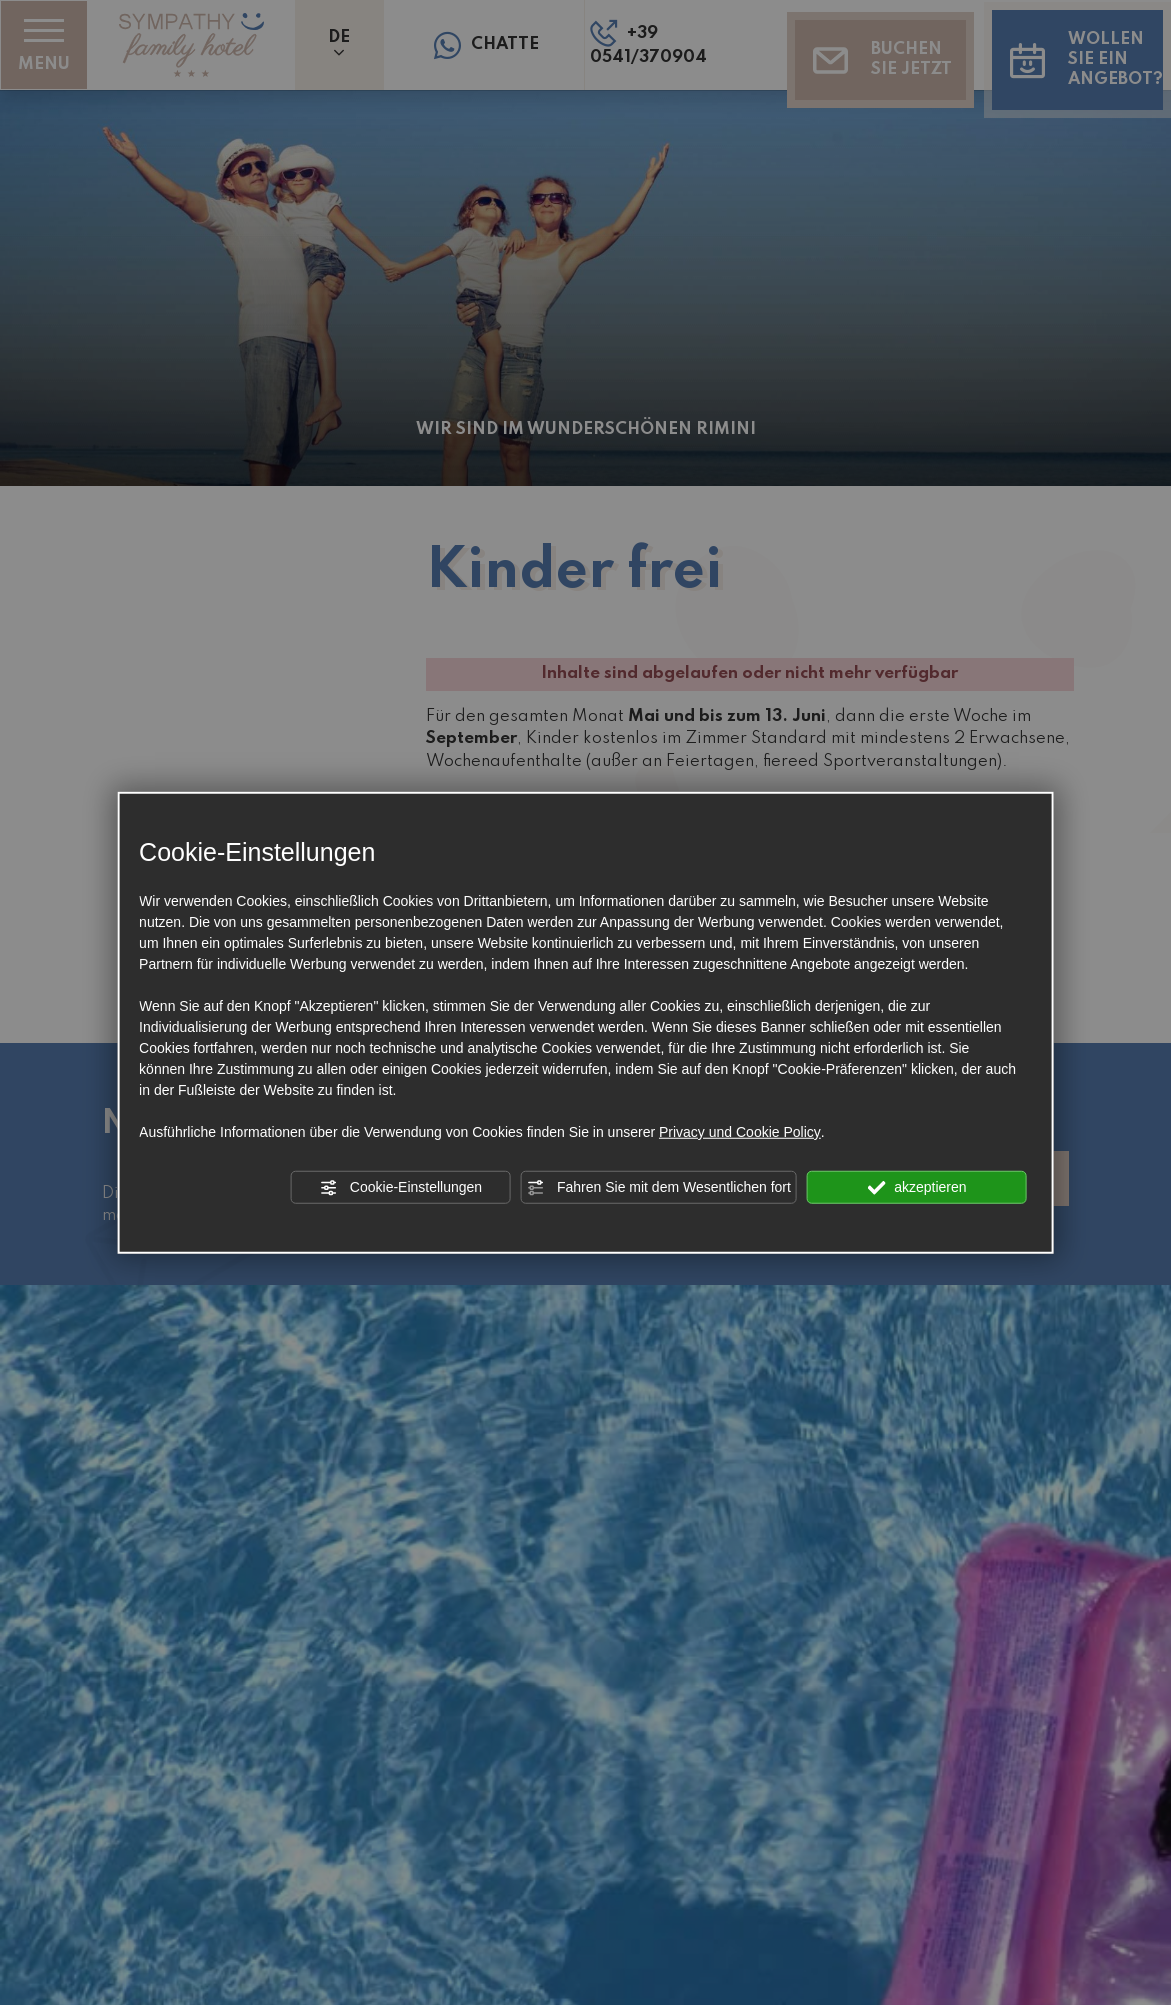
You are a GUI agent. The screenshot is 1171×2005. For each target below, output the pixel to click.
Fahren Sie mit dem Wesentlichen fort (659, 1188)
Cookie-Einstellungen (401, 1188)
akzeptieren (916, 1188)
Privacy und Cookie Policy (740, 1132)
